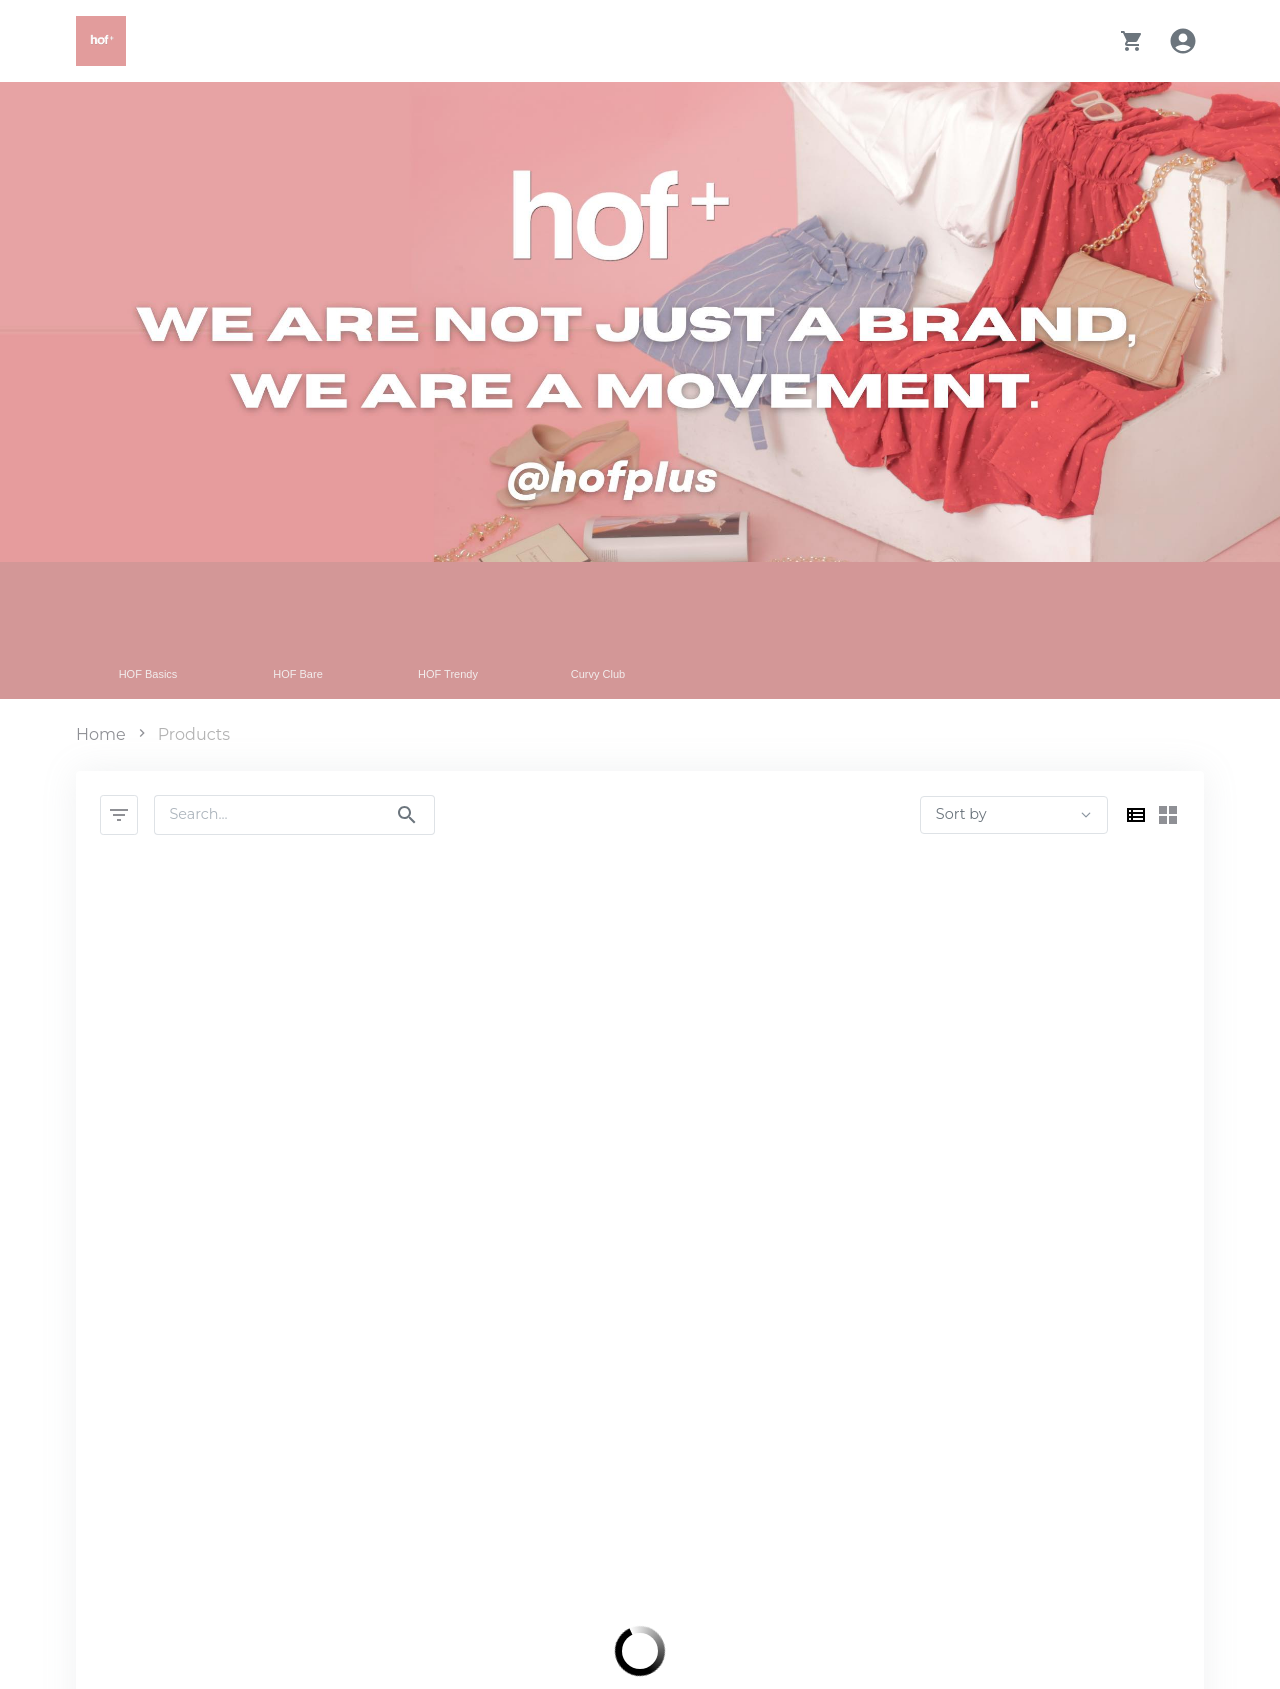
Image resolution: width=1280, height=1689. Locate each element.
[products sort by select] (1014, 815)
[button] (1132, 41)
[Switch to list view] (1136, 814)
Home (101, 734)
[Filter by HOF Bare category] (307, 630)
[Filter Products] (119, 815)
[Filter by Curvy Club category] (607, 630)
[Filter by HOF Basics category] (157, 630)
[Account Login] (1186, 41)
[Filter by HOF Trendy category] (457, 630)
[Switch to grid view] (1168, 814)
